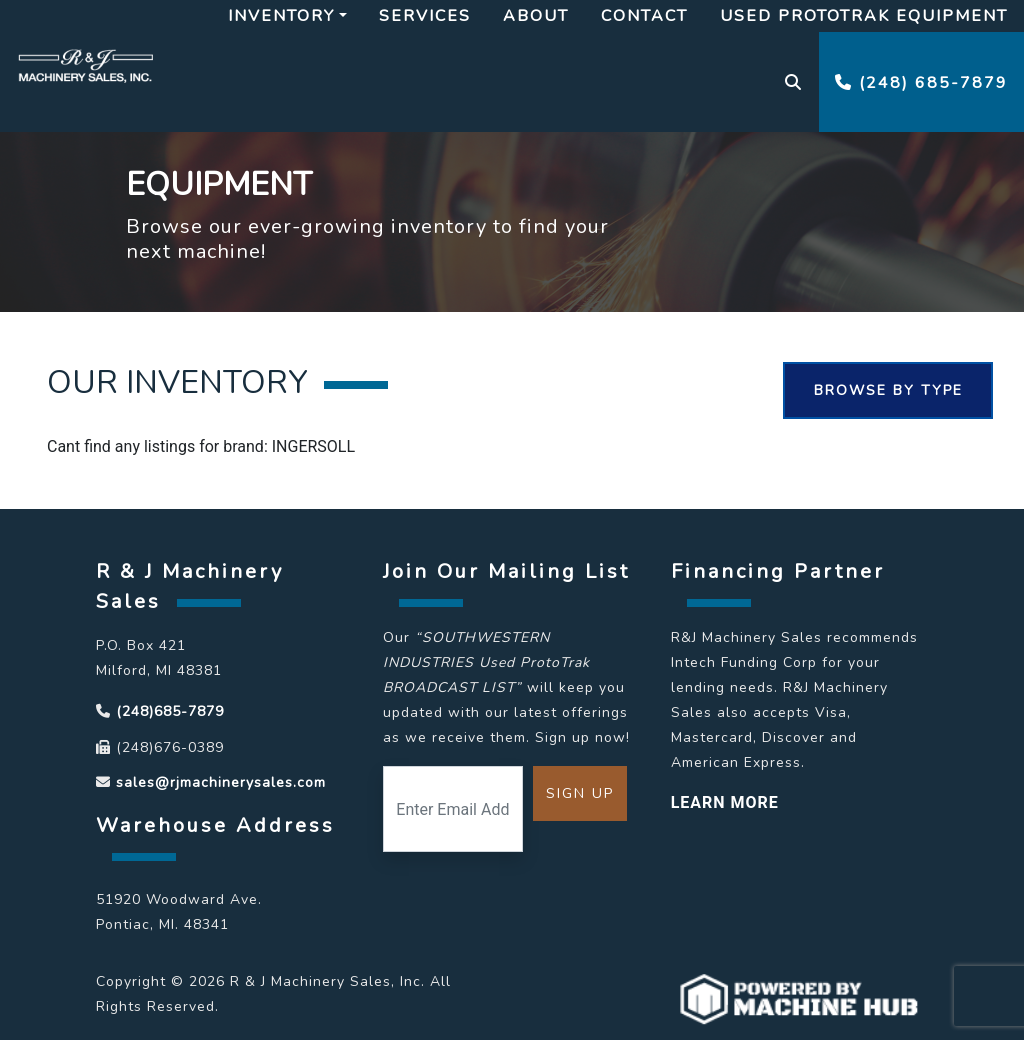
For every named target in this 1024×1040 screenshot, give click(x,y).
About (536, 16)
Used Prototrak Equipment (864, 16)
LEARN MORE (725, 802)
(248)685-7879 (170, 711)
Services (425, 16)
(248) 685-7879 (921, 83)
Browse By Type (888, 390)
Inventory (281, 16)
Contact (644, 16)
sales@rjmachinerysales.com (221, 782)
